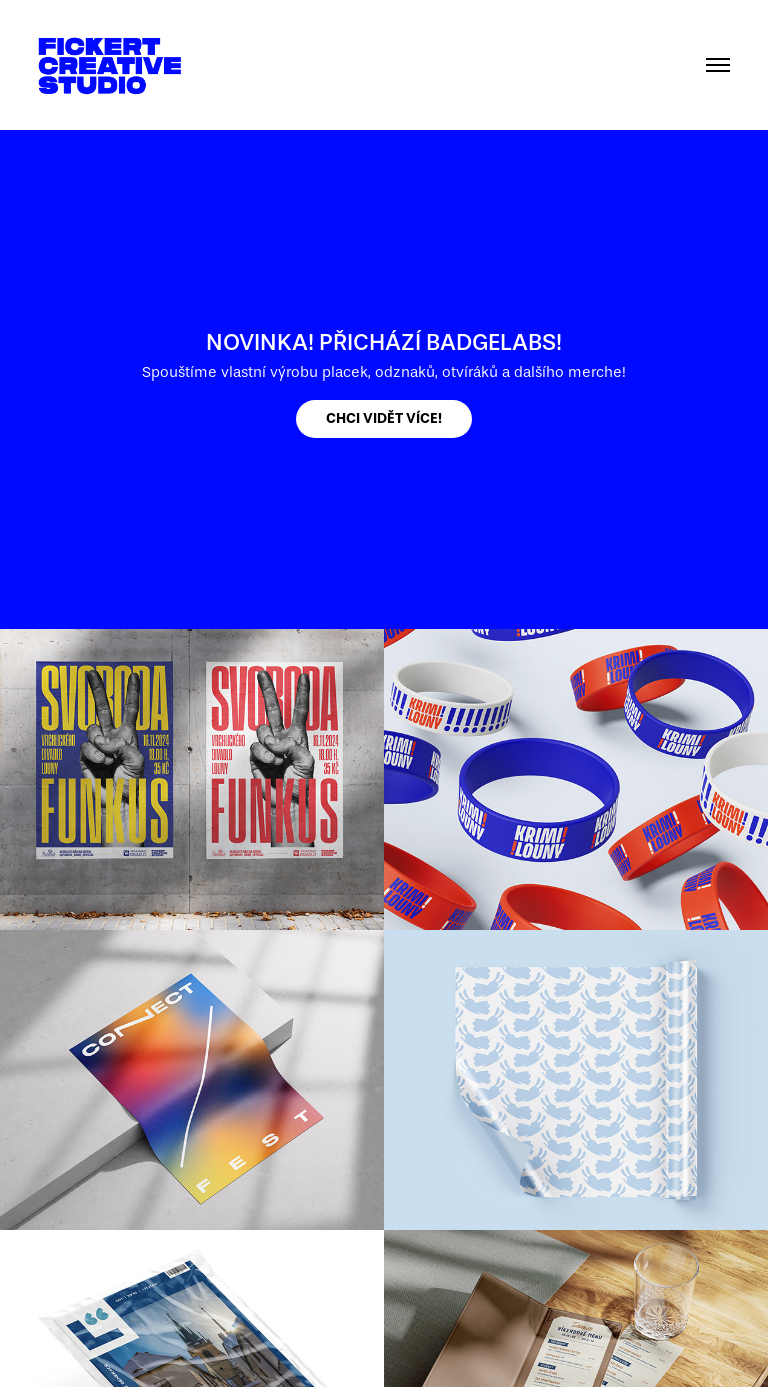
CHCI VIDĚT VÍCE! (384, 418)
